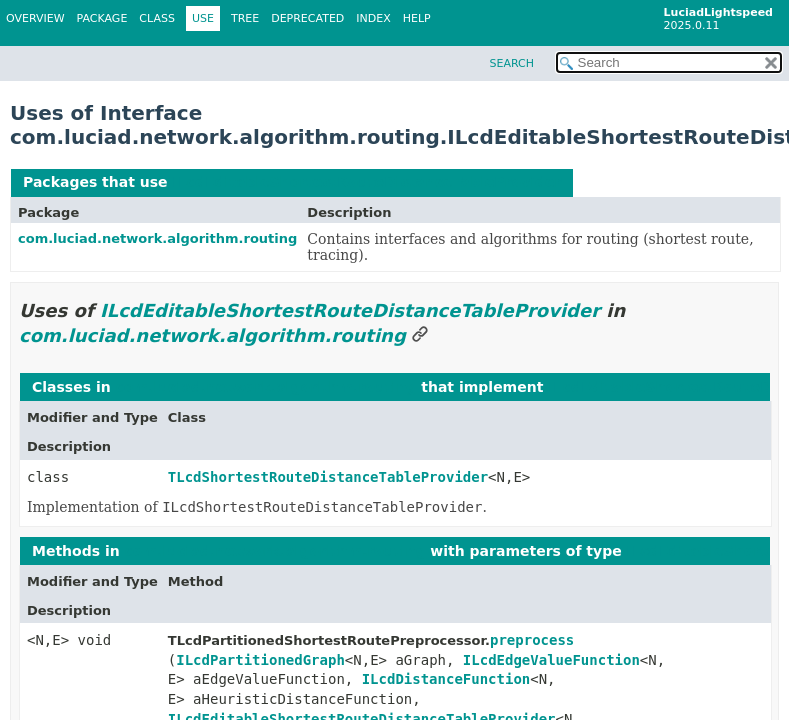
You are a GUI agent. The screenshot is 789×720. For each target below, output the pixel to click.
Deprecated (307, 18)
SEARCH (511, 63)
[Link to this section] (420, 335)
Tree (245, 18)
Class (157, 18)
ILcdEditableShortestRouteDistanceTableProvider (366, 182)
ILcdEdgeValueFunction (551, 660)
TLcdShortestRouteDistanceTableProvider (328, 477)
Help (417, 18)
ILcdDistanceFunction (446, 679)
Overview (35, 18)
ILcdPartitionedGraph (260, 660)
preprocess (532, 640)
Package (102, 18)
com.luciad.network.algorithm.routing (157, 238)
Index (373, 18)
